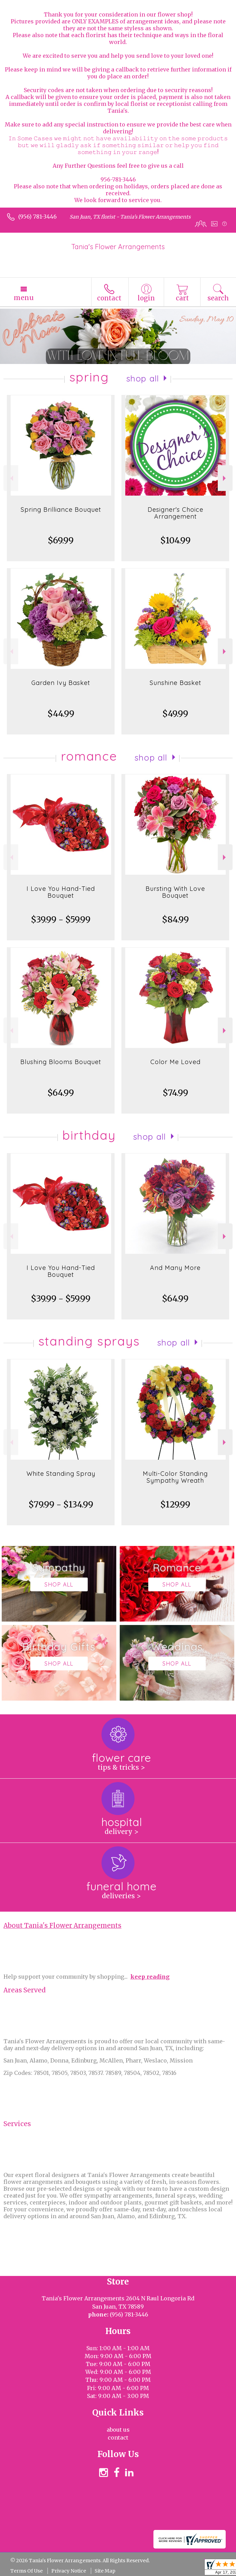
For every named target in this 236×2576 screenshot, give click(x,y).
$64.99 (60, 1092)
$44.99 (60, 713)
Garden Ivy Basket (60, 683)
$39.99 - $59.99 (60, 919)
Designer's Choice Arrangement (175, 513)
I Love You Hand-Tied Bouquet (60, 892)
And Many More (175, 1268)
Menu (24, 298)
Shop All (142, 378)
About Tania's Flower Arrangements (62, 1926)
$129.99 (175, 1504)
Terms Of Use (26, 2571)
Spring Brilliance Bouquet (61, 509)
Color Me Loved (175, 1062)
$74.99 (175, 1092)
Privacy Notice (68, 2571)
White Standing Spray (60, 1474)
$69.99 (61, 540)
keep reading (150, 1976)
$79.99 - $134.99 (61, 1504)
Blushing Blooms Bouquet (60, 1062)
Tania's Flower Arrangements (118, 246)
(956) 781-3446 (37, 216)
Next (225, 478)
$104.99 (175, 540)
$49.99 (175, 713)
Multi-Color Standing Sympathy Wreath (175, 1477)
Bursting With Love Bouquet (175, 892)
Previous (10, 478)
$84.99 (175, 919)
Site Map (105, 2571)
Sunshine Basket (175, 683)
